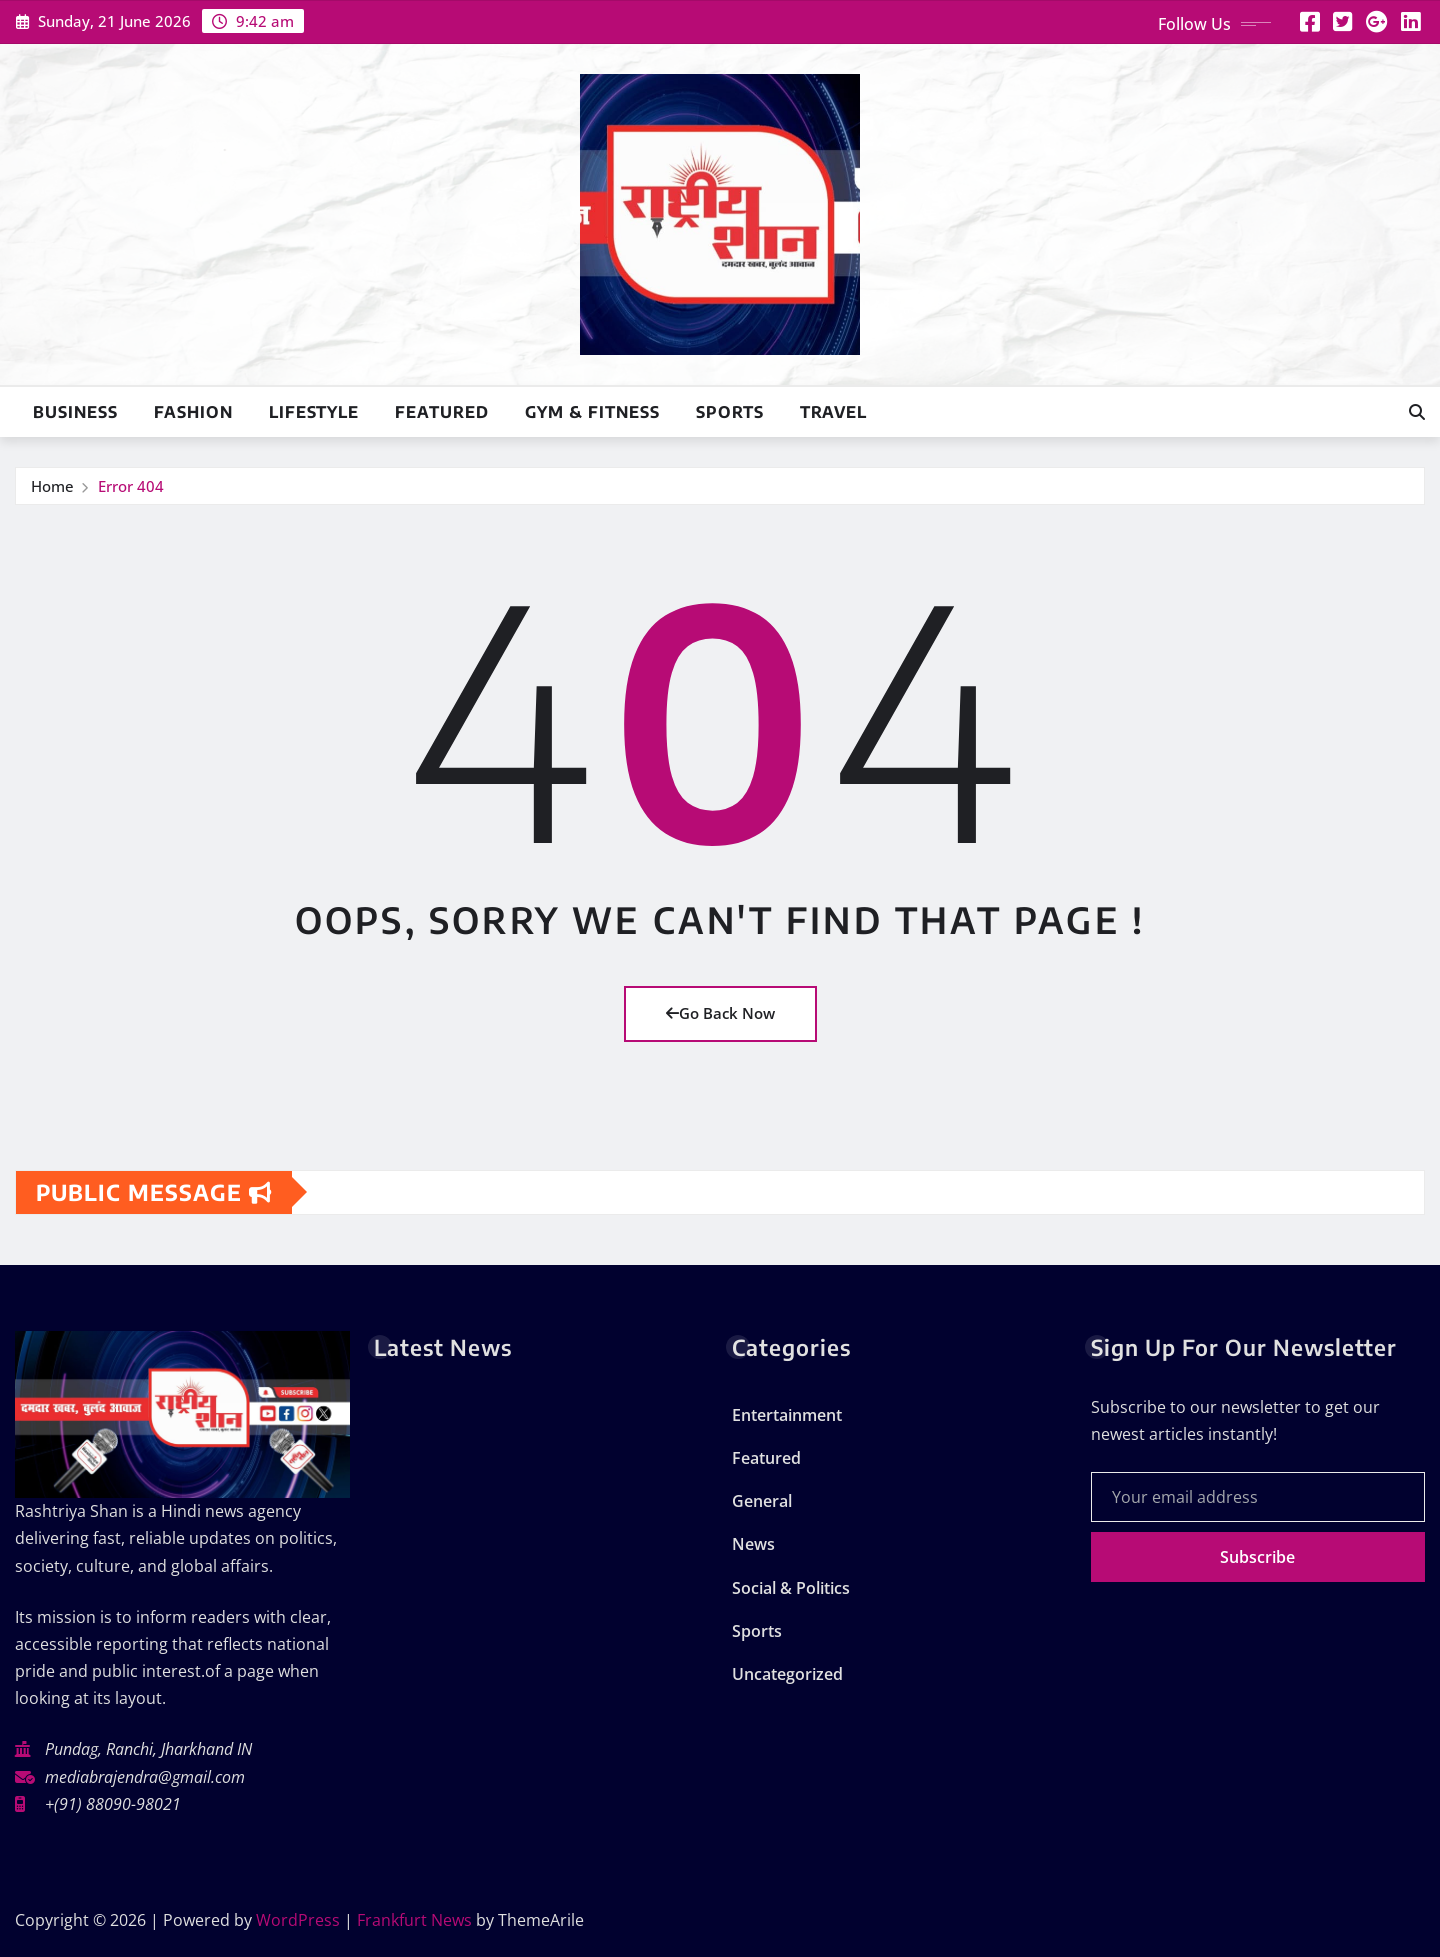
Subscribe (1257, 1557)
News (753, 1544)
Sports (730, 412)
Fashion (193, 412)
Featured (442, 412)
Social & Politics (791, 1588)
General (762, 1501)
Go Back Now (720, 1013)
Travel (833, 412)
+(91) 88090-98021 (113, 1804)
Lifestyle (314, 412)
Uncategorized (787, 1674)
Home (52, 486)
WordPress (298, 1920)
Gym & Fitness (592, 412)
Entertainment (787, 1415)
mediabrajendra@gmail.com (145, 1777)
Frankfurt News (414, 1920)
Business (75, 412)
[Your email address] (1258, 1497)
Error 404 (131, 486)
